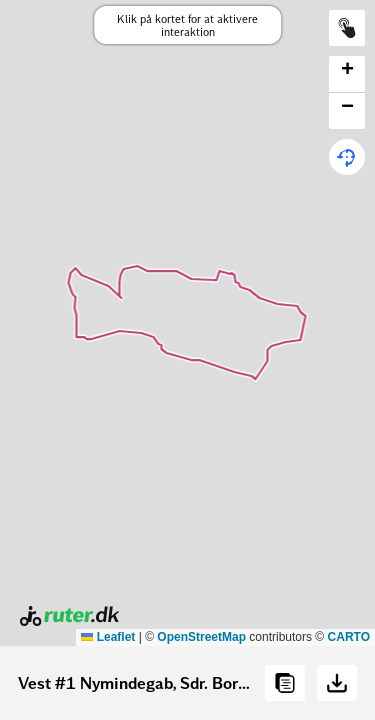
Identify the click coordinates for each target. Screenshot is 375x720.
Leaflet (108, 637)
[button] (347, 74)
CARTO (349, 637)
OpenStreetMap (201, 637)
